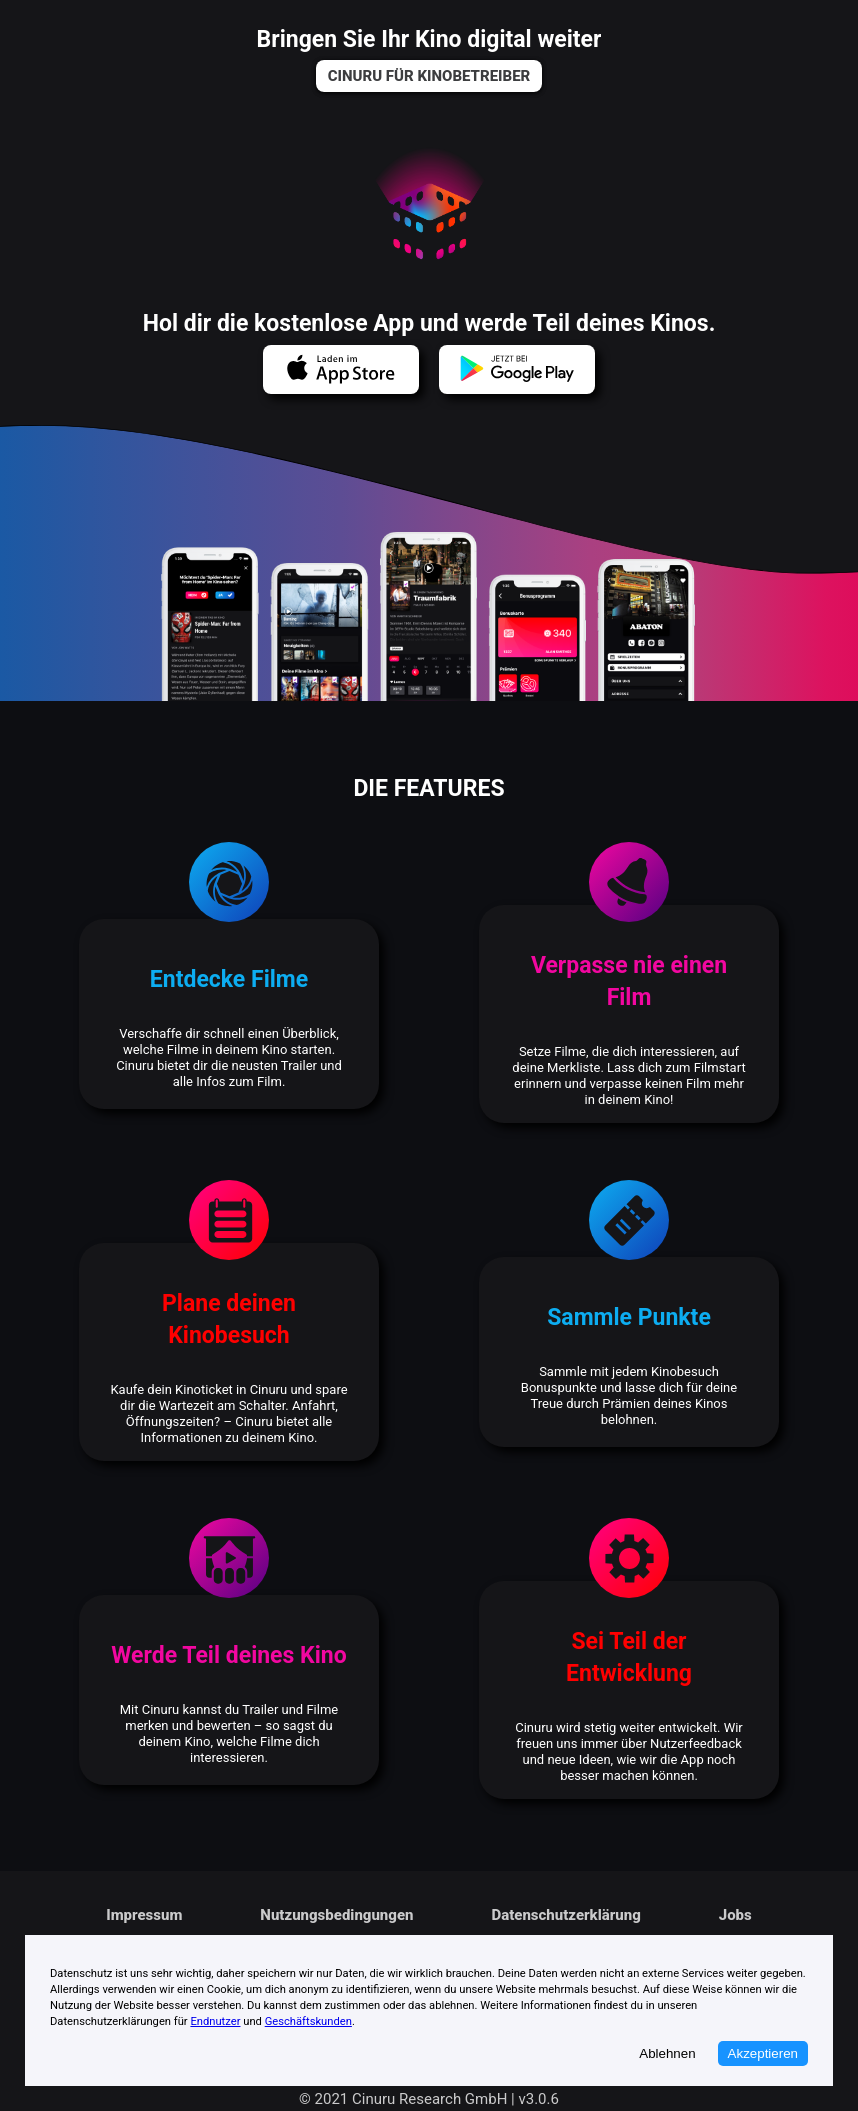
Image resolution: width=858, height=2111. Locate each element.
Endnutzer (215, 2021)
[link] (429, 76)
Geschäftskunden (308, 2021)
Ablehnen (667, 2053)
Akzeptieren (763, 2053)
